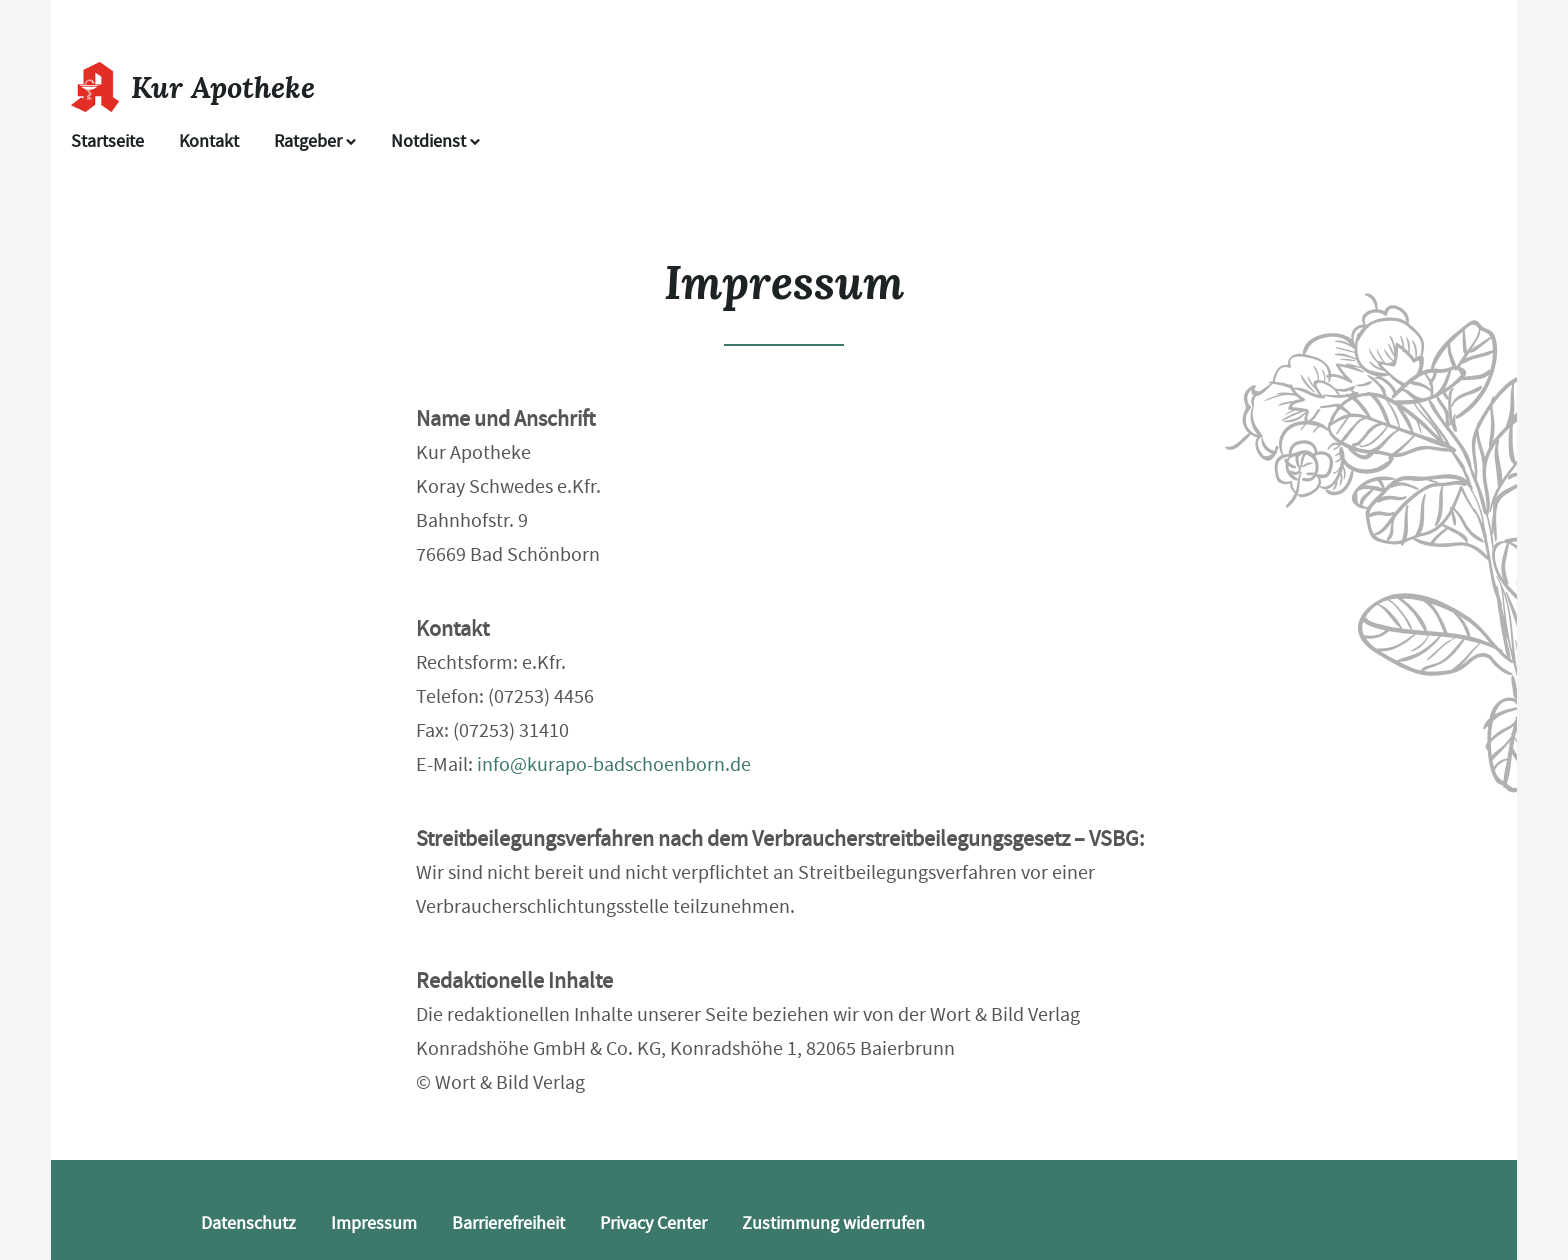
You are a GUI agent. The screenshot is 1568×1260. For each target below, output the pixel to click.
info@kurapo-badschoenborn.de (614, 764)
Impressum (374, 1223)
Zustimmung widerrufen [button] (833, 1223)
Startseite (107, 141)
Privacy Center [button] (653, 1223)
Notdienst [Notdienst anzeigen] (435, 141)
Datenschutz (248, 1223)
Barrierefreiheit (508, 1223)
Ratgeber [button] (315, 141)
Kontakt (209, 141)
